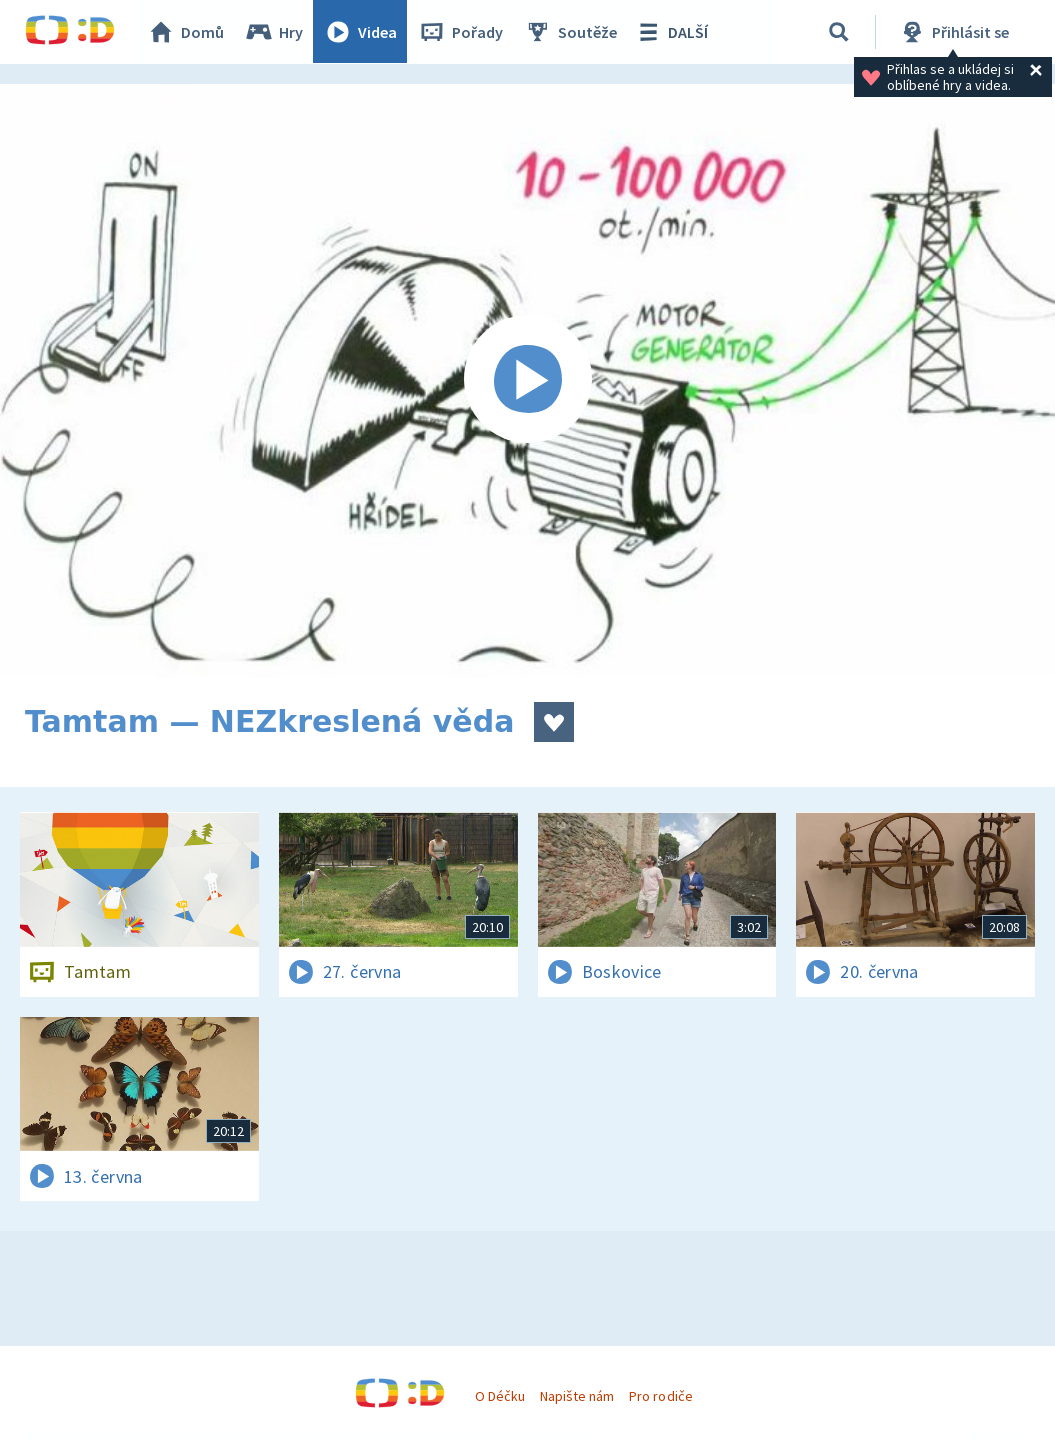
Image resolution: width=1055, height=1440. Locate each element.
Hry (274, 32)
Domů (186, 32)
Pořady (461, 32)
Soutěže (571, 32)
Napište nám (577, 1396)
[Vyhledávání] (839, 32)
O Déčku (500, 1396)
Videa (361, 32)
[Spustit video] (527, 380)
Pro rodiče (660, 1396)
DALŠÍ (671, 32)
